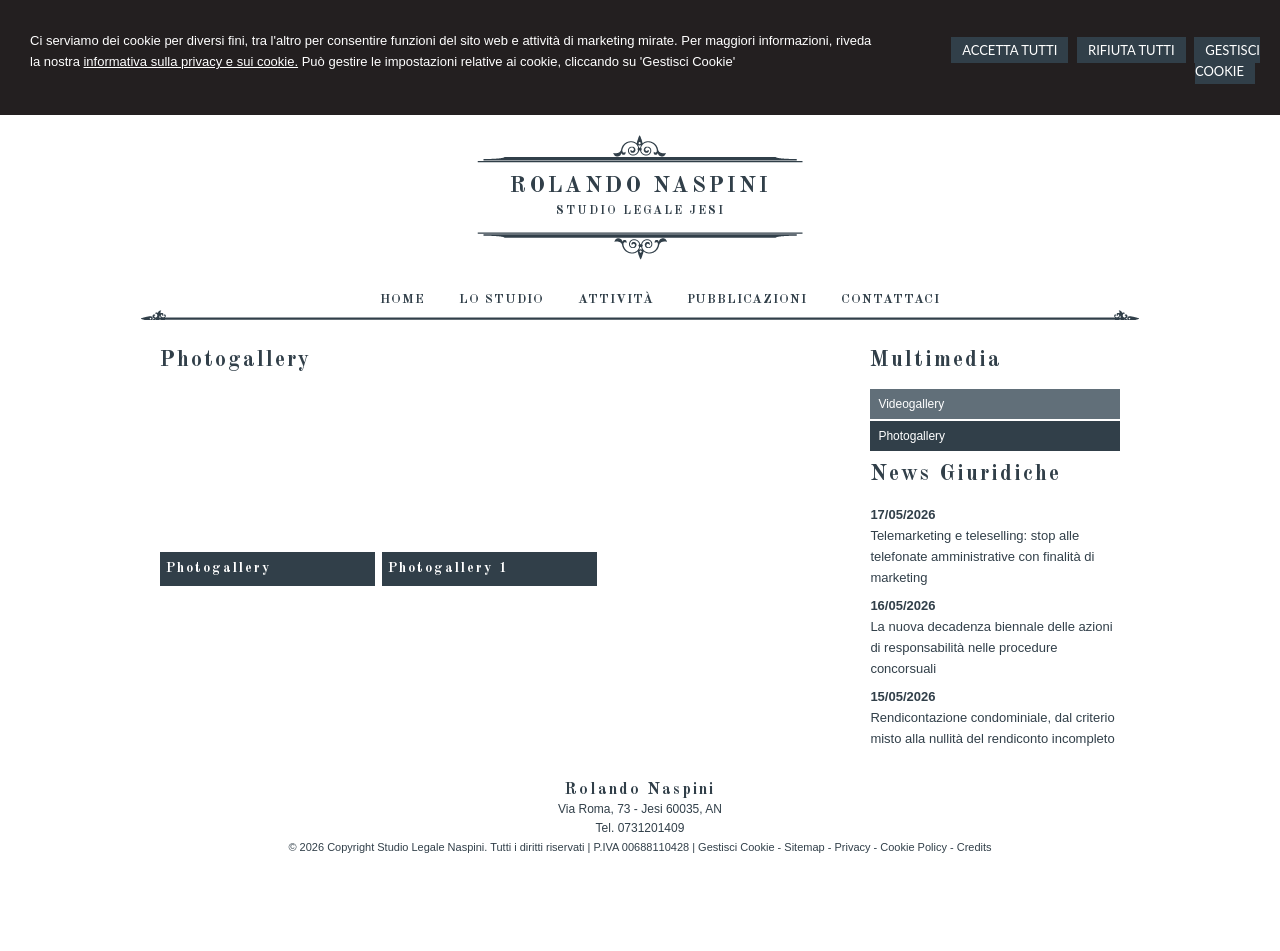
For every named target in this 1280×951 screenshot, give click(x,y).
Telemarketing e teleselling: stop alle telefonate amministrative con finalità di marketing (982, 556)
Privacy (852, 847)
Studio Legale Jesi (640, 211)
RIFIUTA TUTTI (1131, 50)
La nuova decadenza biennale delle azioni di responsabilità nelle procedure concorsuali (991, 647)
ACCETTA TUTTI (1009, 50)
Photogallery (218, 568)
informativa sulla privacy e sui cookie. (190, 61)
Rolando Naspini (640, 186)
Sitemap (804, 847)
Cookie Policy (913, 847)
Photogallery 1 (448, 568)
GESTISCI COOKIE (1227, 60)
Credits (974, 847)
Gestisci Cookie (736, 847)
